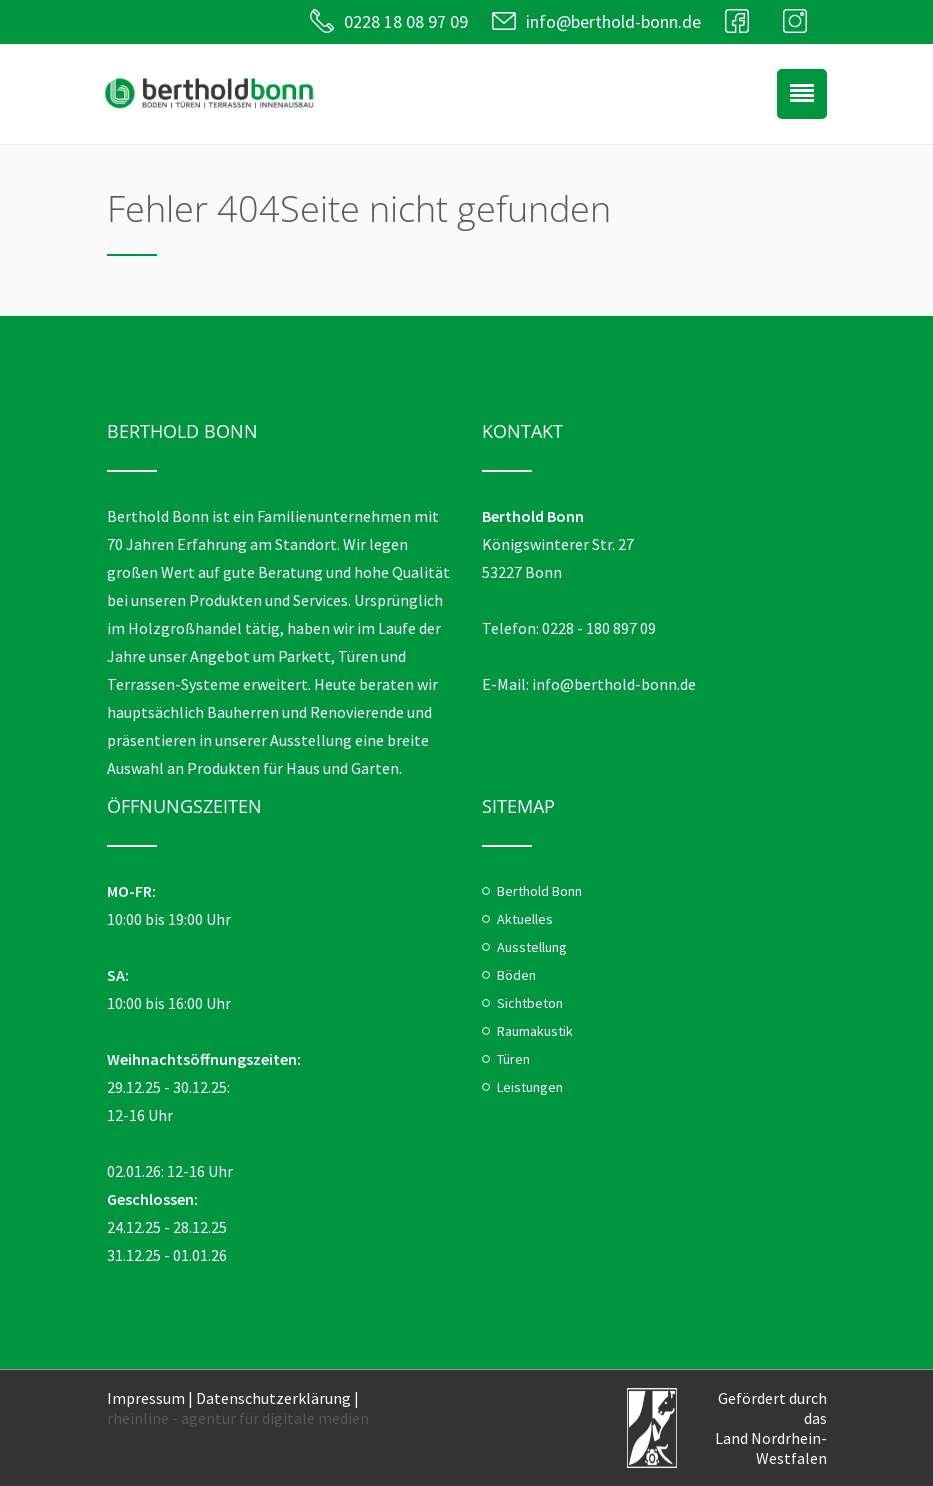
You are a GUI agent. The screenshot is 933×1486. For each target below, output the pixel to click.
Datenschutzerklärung (273, 1398)
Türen (513, 1059)
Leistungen (530, 1087)
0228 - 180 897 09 (599, 628)
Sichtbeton (530, 1003)
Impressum (146, 1398)
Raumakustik (535, 1031)
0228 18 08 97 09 (406, 21)
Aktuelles (525, 919)
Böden (516, 975)
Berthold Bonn (539, 891)
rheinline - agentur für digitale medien (238, 1418)
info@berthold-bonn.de (613, 21)
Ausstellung (532, 947)
